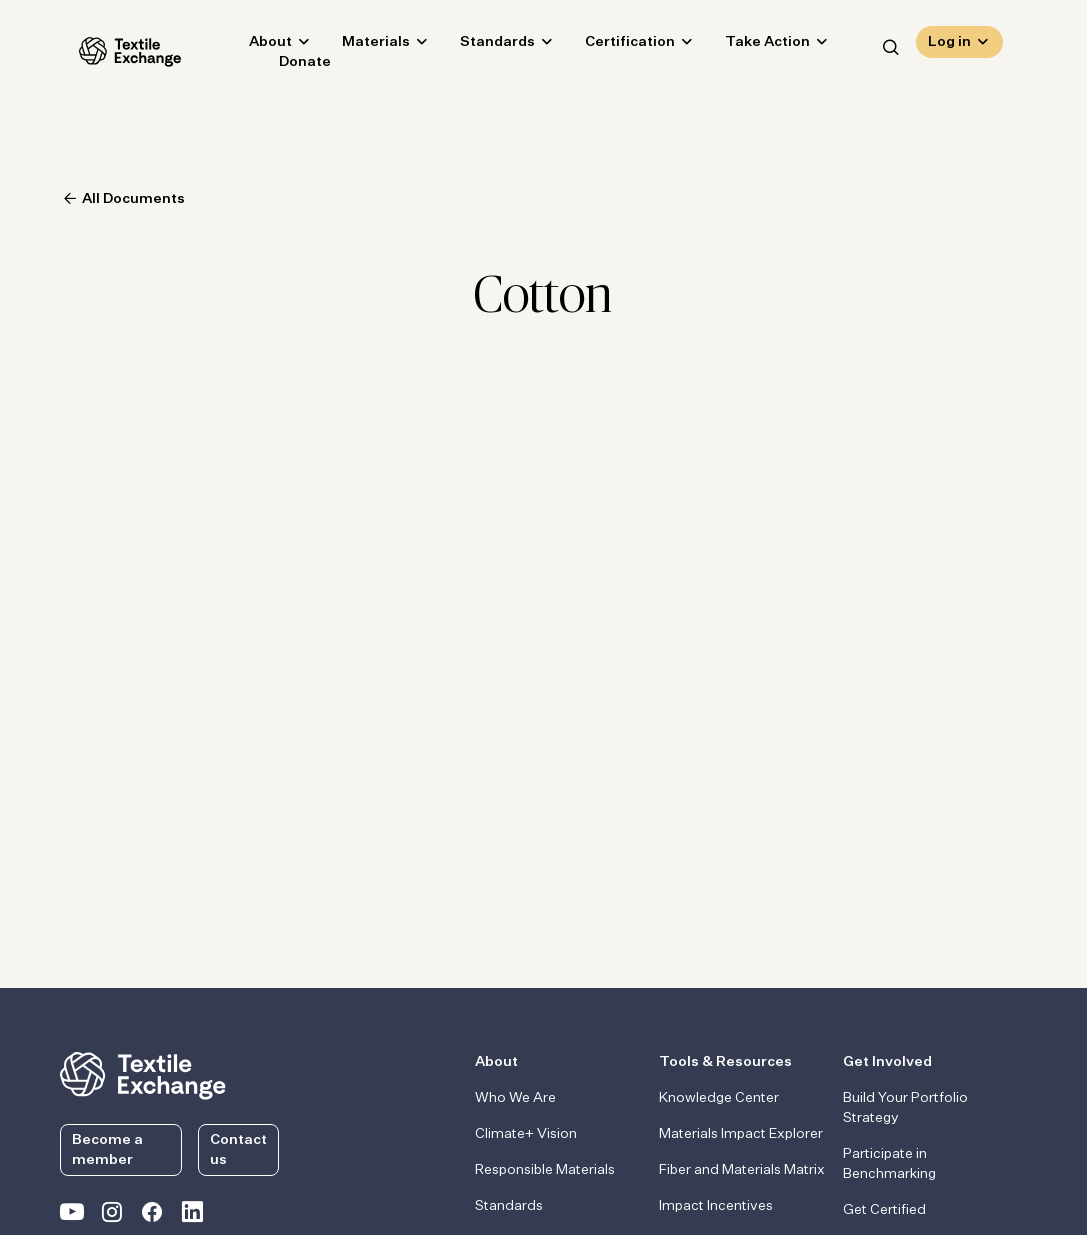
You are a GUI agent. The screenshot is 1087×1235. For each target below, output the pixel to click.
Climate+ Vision (526, 1134)
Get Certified (884, 1210)
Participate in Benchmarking (889, 1164)
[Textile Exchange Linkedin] (192, 1216)
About (251, 46)
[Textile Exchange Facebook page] (152, 1216)
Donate (286, 66)
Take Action (748, 46)
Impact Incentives (716, 1206)
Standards (478, 46)
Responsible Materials (545, 1170)
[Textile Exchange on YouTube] (72, 1216)
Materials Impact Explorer (741, 1134)
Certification (611, 46)
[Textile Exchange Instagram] (112, 1216)
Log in (949, 46)
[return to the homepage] (143, 1074)
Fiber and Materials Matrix (742, 1170)
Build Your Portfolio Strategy (905, 1108)
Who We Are (515, 1098)
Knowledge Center (719, 1098)
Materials (357, 46)
